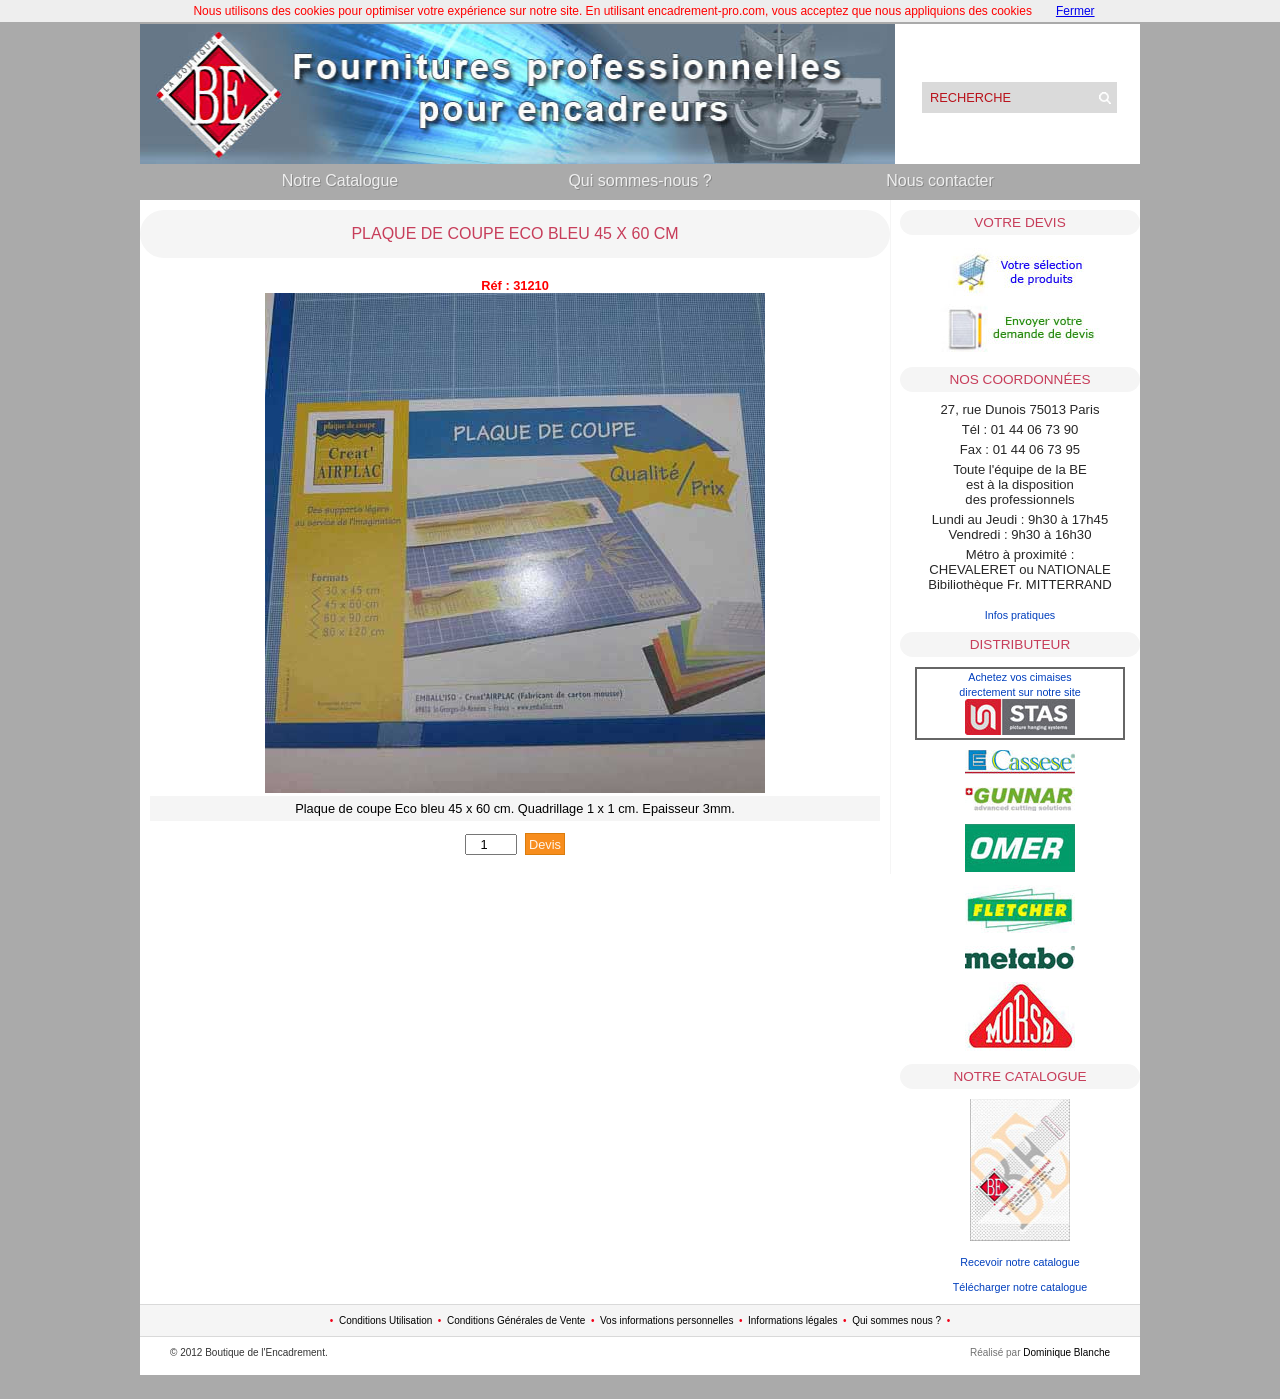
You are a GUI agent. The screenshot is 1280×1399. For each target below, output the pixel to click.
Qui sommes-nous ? (639, 180)
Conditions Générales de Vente (516, 1320)
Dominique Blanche (1066, 1352)
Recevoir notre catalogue (1020, 1262)
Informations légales (793, 1320)
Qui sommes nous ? (896, 1320)
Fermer (1075, 11)
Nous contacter (940, 180)
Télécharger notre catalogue (1020, 1287)
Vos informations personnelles (666, 1320)
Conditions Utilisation (385, 1320)
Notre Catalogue (340, 180)
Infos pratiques (1020, 615)
